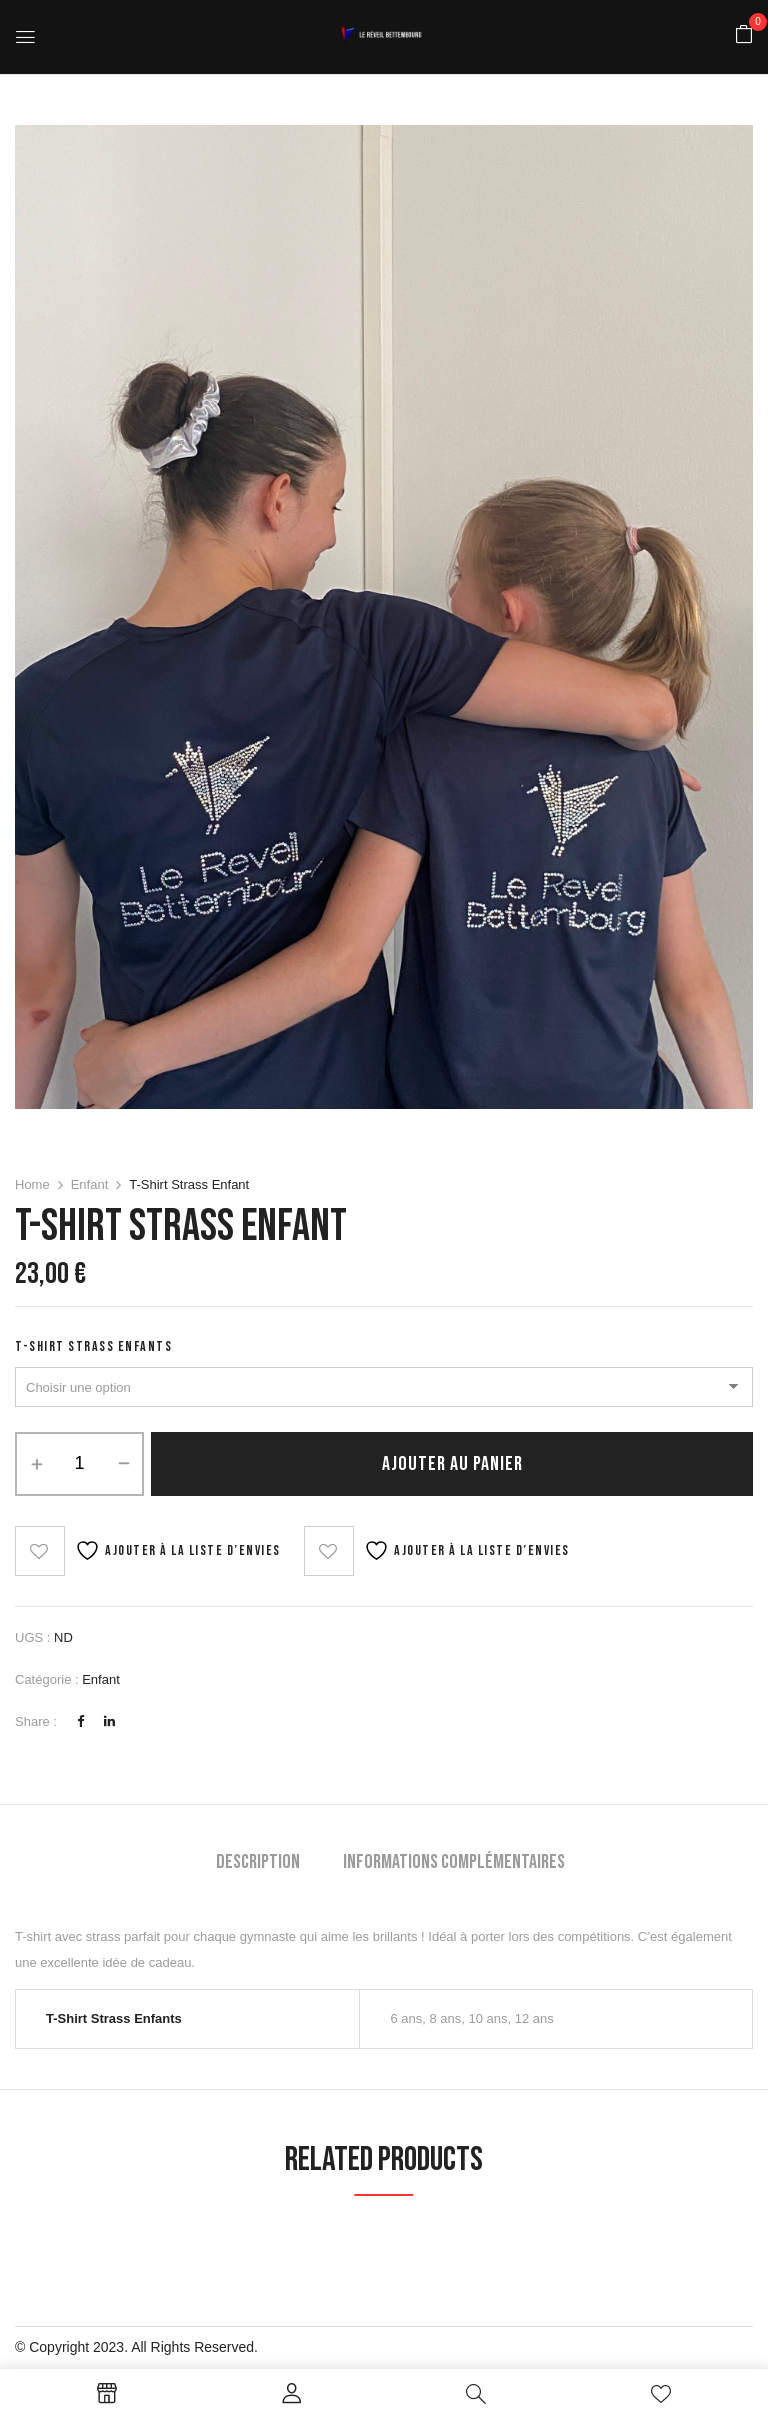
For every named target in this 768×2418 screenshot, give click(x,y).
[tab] (258, 1864)
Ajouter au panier (452, 1464)
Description (258, 1862)
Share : (36, 1721)
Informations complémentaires (454, 1862)
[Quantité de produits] (79, 1464)
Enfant (90, 1184)
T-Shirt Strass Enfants (93, 1346)
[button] (744, 35)
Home (32, 1184)
